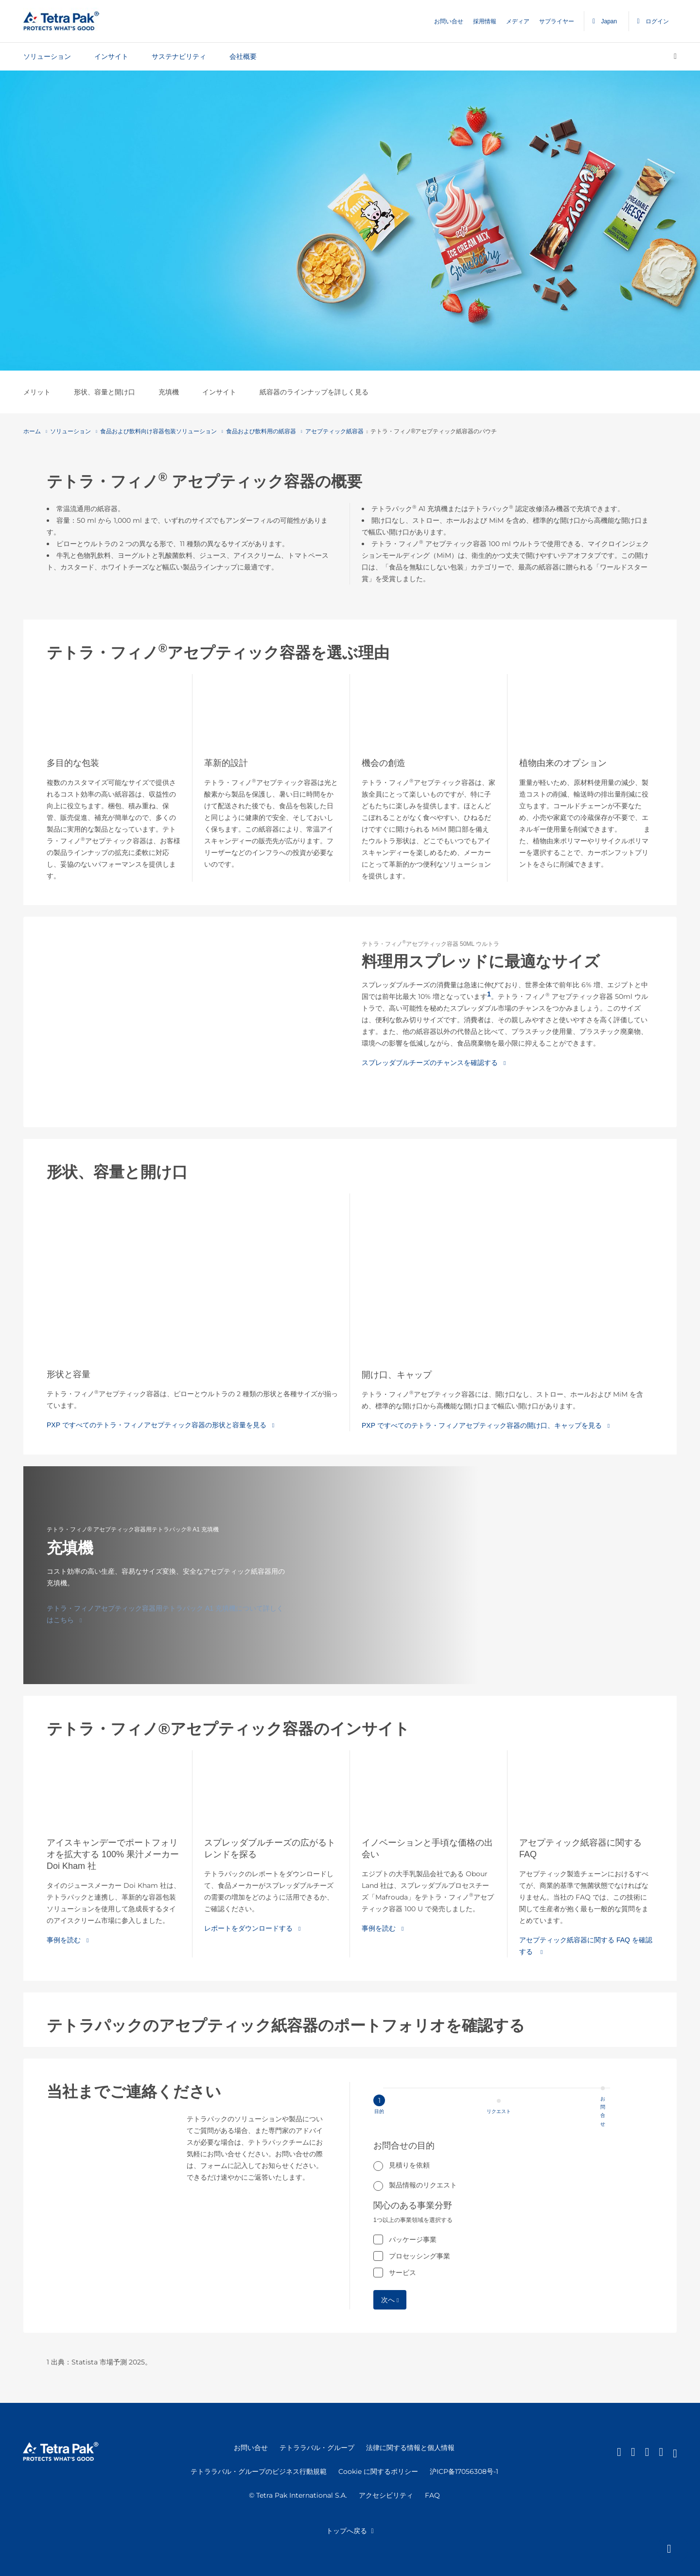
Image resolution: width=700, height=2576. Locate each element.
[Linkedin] (619, 2452)
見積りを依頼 (409, 2165)
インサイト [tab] (111, 56)
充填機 (168, 392)
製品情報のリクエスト (423, 2185)
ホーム (32, 431)
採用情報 (484, 21)
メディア (517, 21)
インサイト (219, 392)
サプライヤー (556, 21)
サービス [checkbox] (402, 2272)
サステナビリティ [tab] (179, 56)
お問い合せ (448, 21)
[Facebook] (633, 2452)
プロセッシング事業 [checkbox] (419, 2256)
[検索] (675, 56)
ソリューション (68, 431)
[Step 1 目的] (489, 2111)
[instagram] (661, 2452)
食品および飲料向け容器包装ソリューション (156, 431)
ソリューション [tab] (47, 56)
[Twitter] (647, 2452)
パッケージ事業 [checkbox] (413, 2239)
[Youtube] (675, 2452)
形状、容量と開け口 (104, 392)
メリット (37, 392)
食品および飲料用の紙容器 (259, 431)
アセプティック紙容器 (332, 431)
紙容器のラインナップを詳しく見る (314, 392)
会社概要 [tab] (243, 56)
